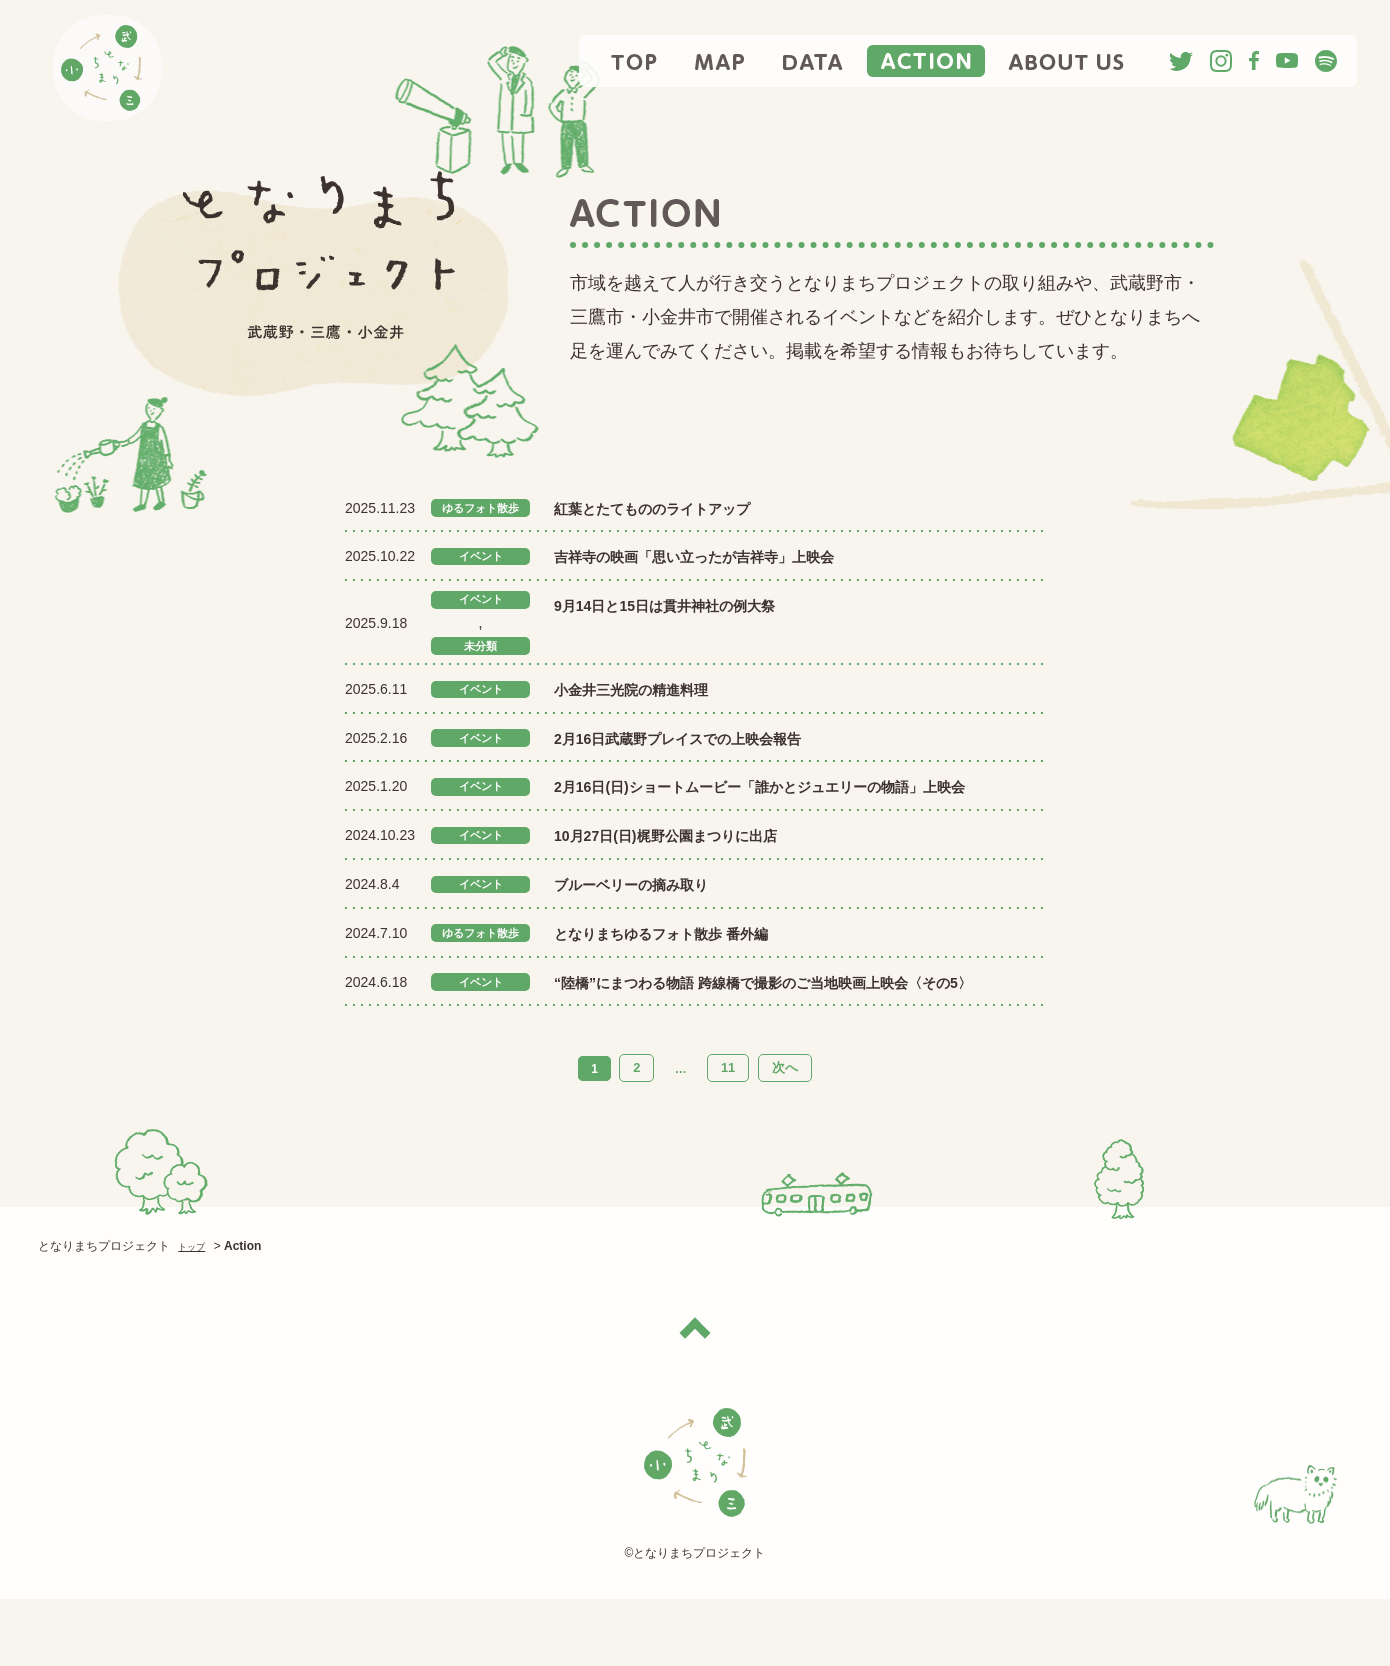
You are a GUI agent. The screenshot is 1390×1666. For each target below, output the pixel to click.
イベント (481, 557)
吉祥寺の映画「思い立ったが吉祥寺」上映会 (734, 556)
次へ (782, 1136)
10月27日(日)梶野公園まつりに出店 (697, 874)
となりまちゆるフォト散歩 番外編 (712, 971)
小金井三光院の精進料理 (653, 699)
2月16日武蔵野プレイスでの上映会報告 (713, 748)
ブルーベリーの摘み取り (653, 923)
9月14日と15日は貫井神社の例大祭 (696, 605)
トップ (196, 1313)
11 (728, 1136)
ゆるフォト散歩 (491, 508)
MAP (720, 61)
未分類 (481, 654)
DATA (813, 61)
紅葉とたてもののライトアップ (701, 508)
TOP (635, 61)
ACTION (926, 61)
